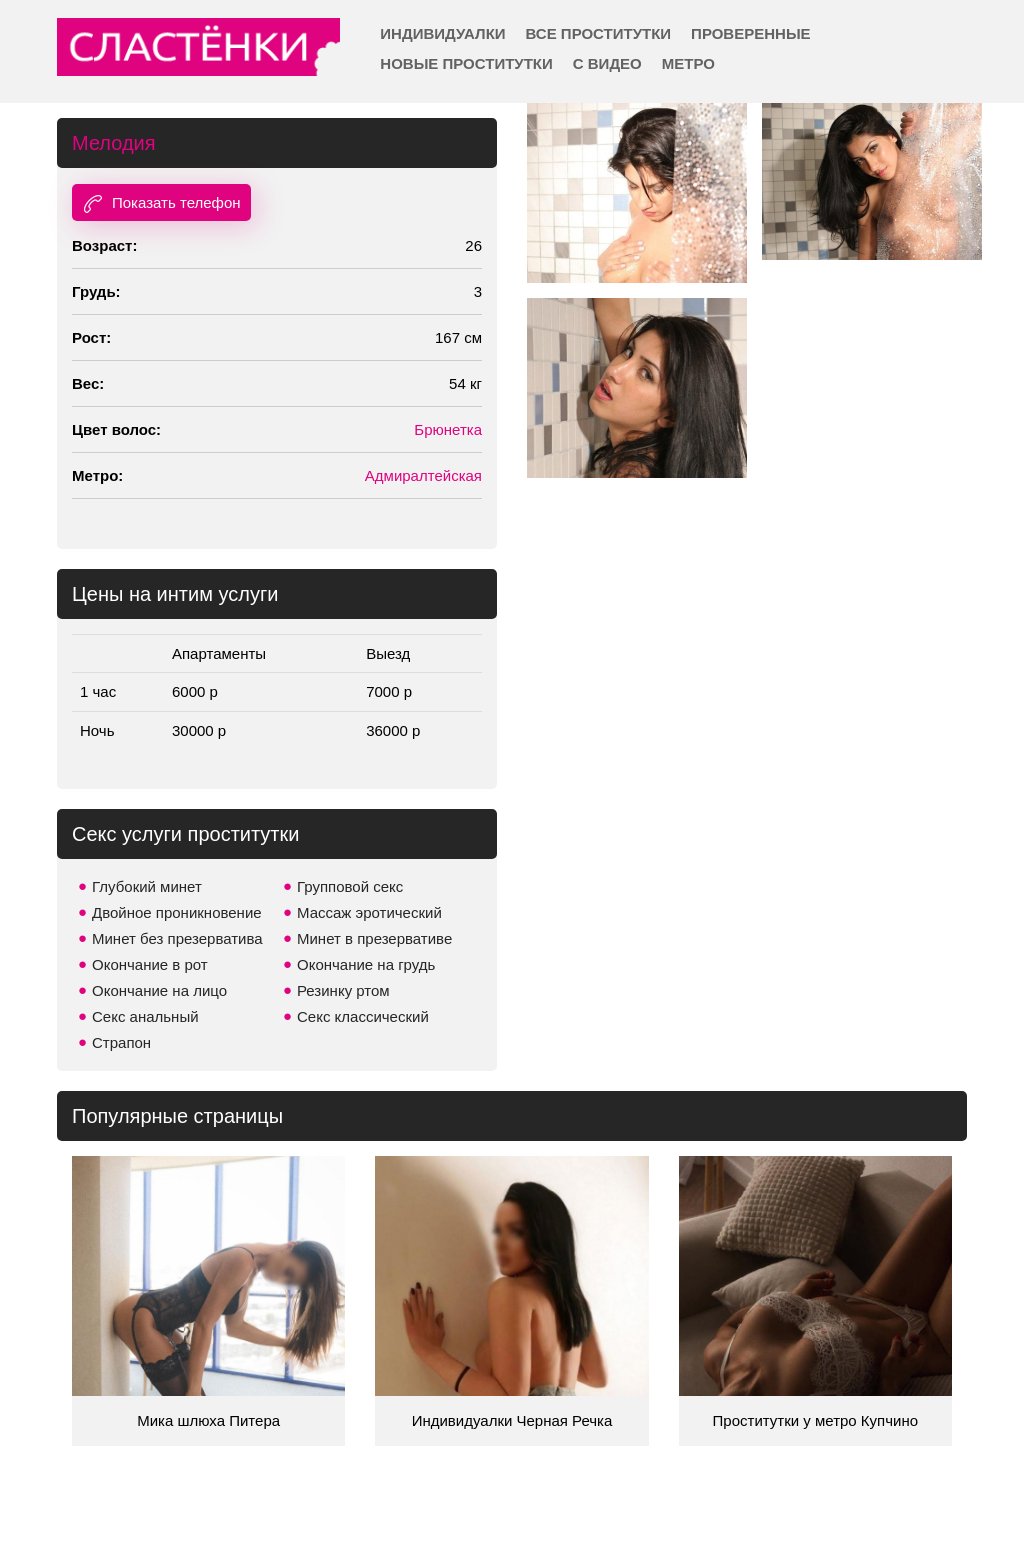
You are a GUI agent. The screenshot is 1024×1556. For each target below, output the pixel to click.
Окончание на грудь (366, 964)
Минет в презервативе (374, 938)
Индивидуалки (442, 33)
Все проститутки (599, 33)
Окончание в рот (150, 964)
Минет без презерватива (177, 938)
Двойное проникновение (177, 912)
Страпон (121, 1042)
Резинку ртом (343, 990)
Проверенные (750, 33)
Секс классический (363, 1016)
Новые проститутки (466, 63)
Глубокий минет (147, 886)
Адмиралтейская (423, 475)
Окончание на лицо (159, 990)
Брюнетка (448, 429)
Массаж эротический (369, 912)
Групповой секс (350, 886)
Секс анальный (145, 1016)
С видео (607, 63)
